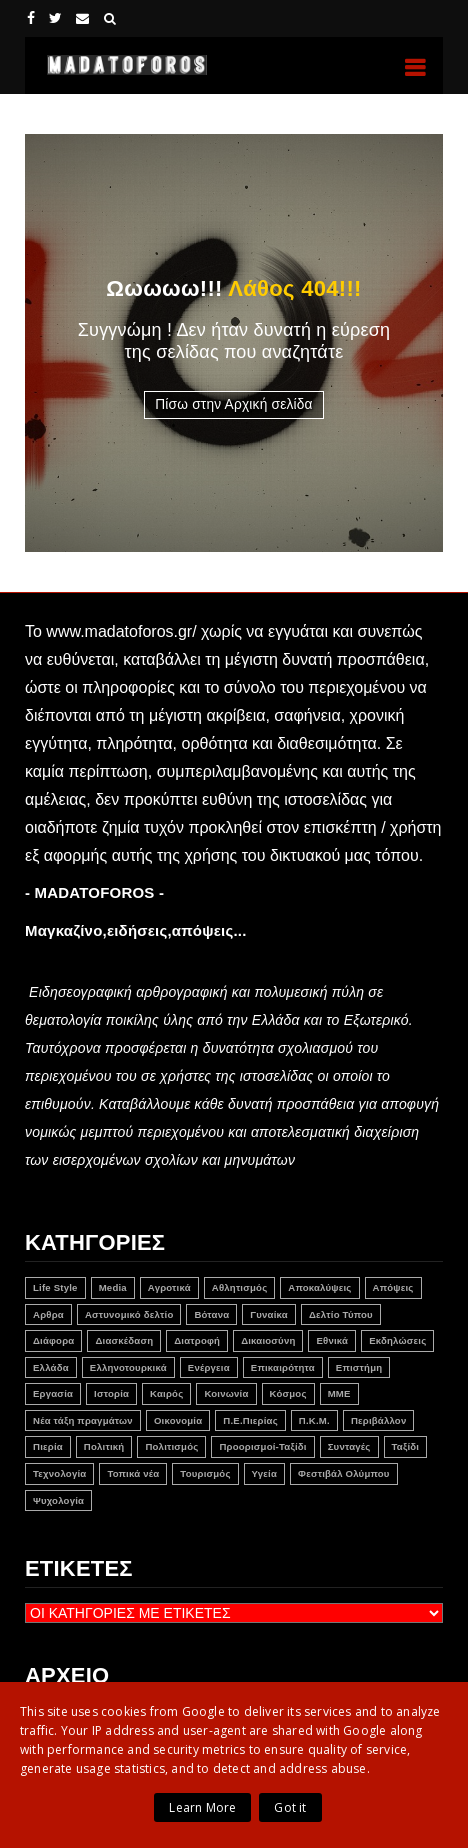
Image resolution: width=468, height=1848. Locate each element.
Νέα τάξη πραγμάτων (83, 1420)
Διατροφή (197, 1340)
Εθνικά (332, 1340)
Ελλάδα (51, 1367)
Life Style (55, 1287)
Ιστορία (111, 1393)
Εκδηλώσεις (397, 1340)
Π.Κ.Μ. (314, 1420)
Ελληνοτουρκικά (128, 1367)
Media (113, 1287)
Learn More (202, 1807)
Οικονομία (178, 1420)
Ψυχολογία (58, 1500)
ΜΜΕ (339, 1393)
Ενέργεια (209, 1367)
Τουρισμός (205, 1473)
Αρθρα (48, 1314)
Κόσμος (288, 1393)
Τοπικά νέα (133, 1473)
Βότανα (211, 1314)
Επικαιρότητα (283, 1367)
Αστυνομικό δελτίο (129, 1314)
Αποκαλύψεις (319, 1287)
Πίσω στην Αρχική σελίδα (234, 404)
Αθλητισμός (240, 1287)
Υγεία (264, 1473)
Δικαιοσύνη (268, 1340)
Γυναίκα (269, 1314)
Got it (290, 1807)
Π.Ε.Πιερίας (250, 1420)
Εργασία (53, 1393)
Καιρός (166, 1393)
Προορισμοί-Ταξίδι (262, 1446)
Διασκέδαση (124, 1340)
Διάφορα (53, 1340)
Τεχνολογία (59, 1473)
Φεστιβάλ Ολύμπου (344, 1473)
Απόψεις (393, 1287)
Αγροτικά (169, 1287)
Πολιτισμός (171, 1446)
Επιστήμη (359, 1367)
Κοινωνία (226, 1393)
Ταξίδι (406, 1446)
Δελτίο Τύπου (341, 1314)
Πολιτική (104, 1446)
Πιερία (48, 1446)
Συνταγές (349, 1446)
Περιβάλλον (379, 1420)
